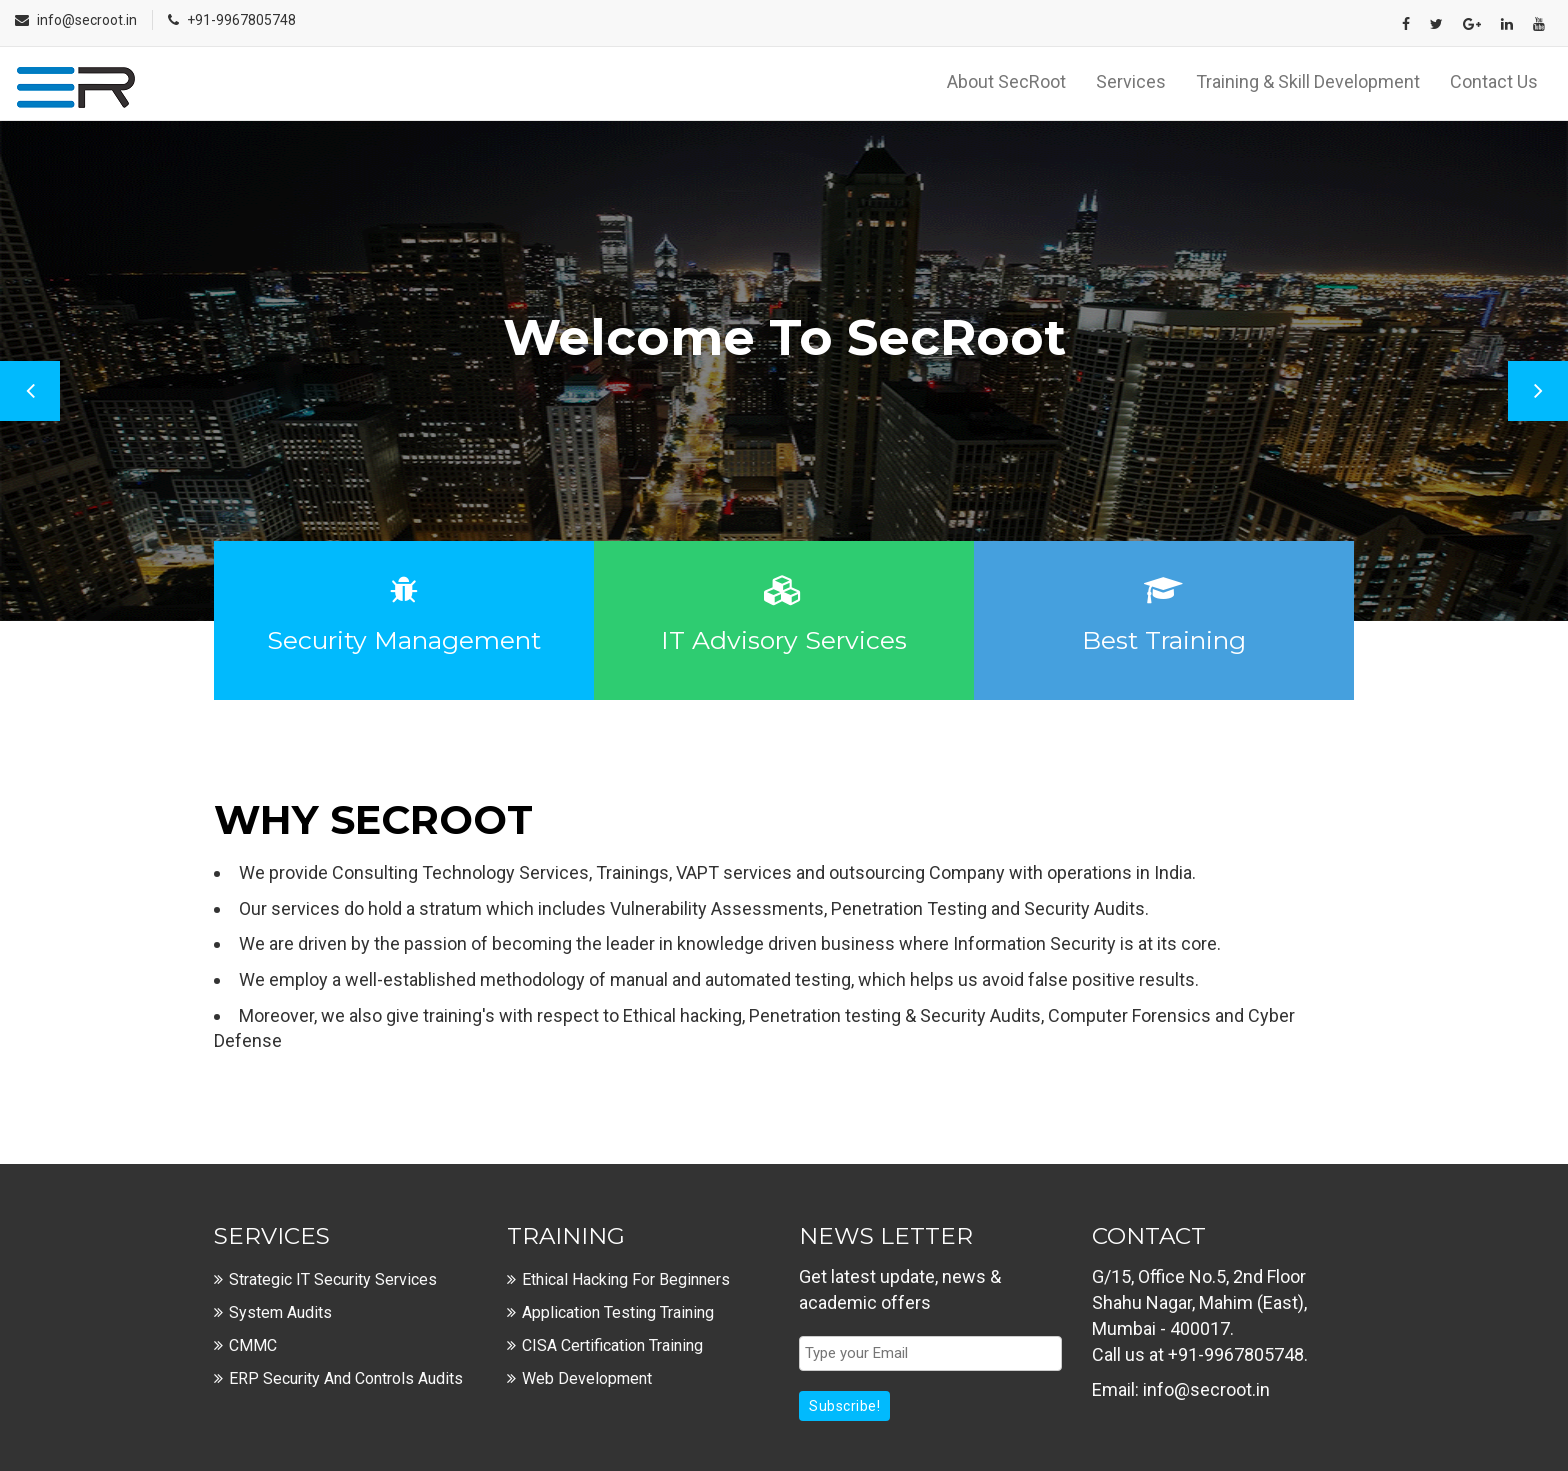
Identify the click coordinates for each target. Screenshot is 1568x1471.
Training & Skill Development (1308, 81)
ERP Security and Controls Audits (346, 1378)
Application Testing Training (618, 1312)
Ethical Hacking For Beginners (626, 1279)
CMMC (253, 1345)
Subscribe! (844, 1406)
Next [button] (1538, 391)
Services (1131, 81)
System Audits (280, 1312)
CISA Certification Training (612, 1345)
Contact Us (1494, 81)
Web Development (587, 1378)
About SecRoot (1006, 81)
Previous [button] (30, 391)
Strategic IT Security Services (333, 1279)
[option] (784, 371)
